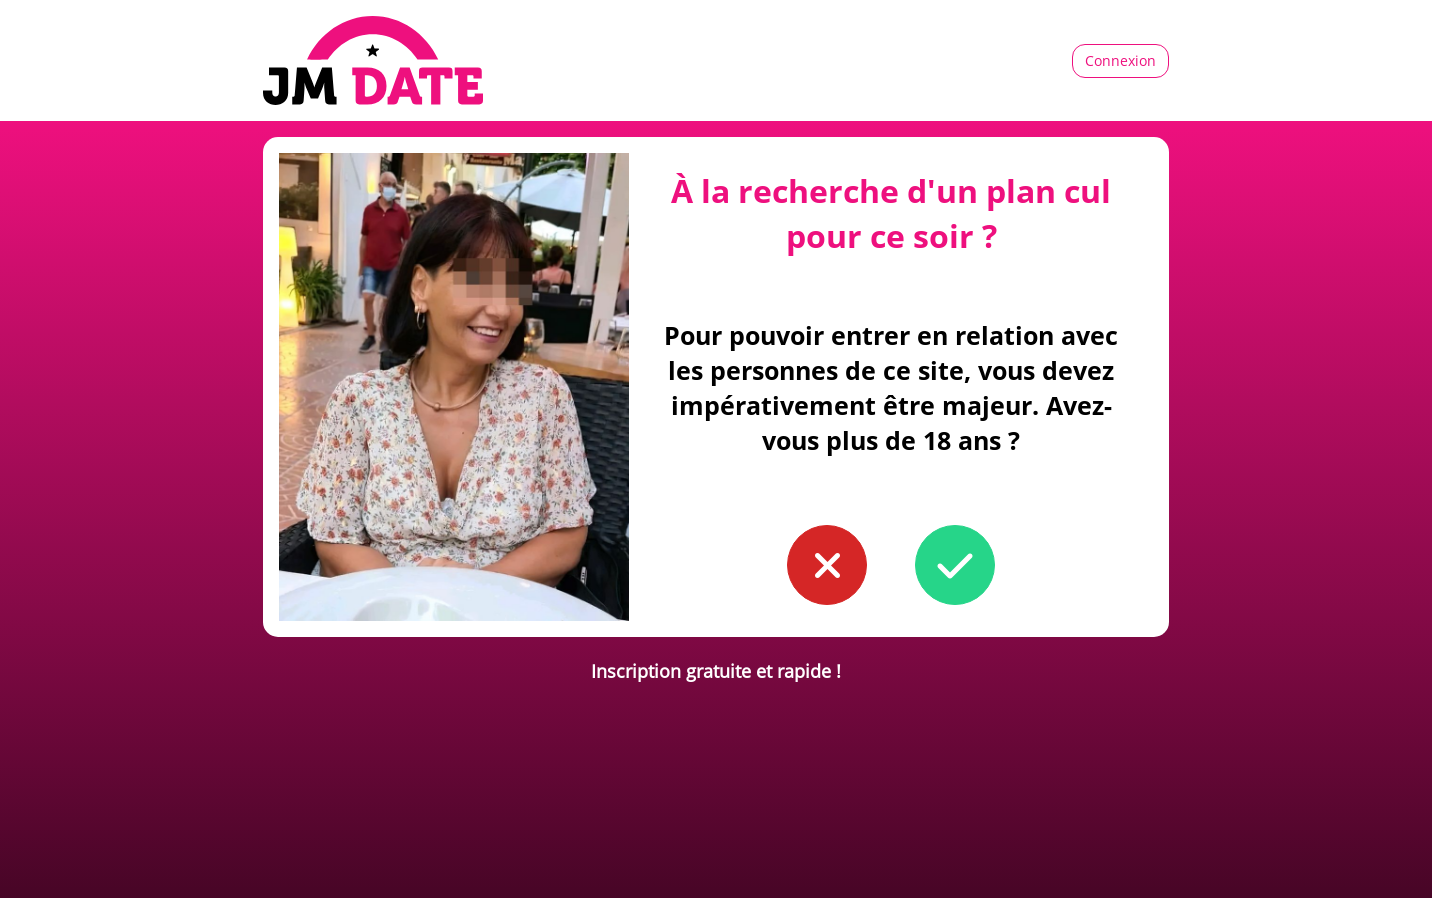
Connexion (1120, 60)
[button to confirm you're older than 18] (955, 565)
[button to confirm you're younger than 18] (827, 565)
